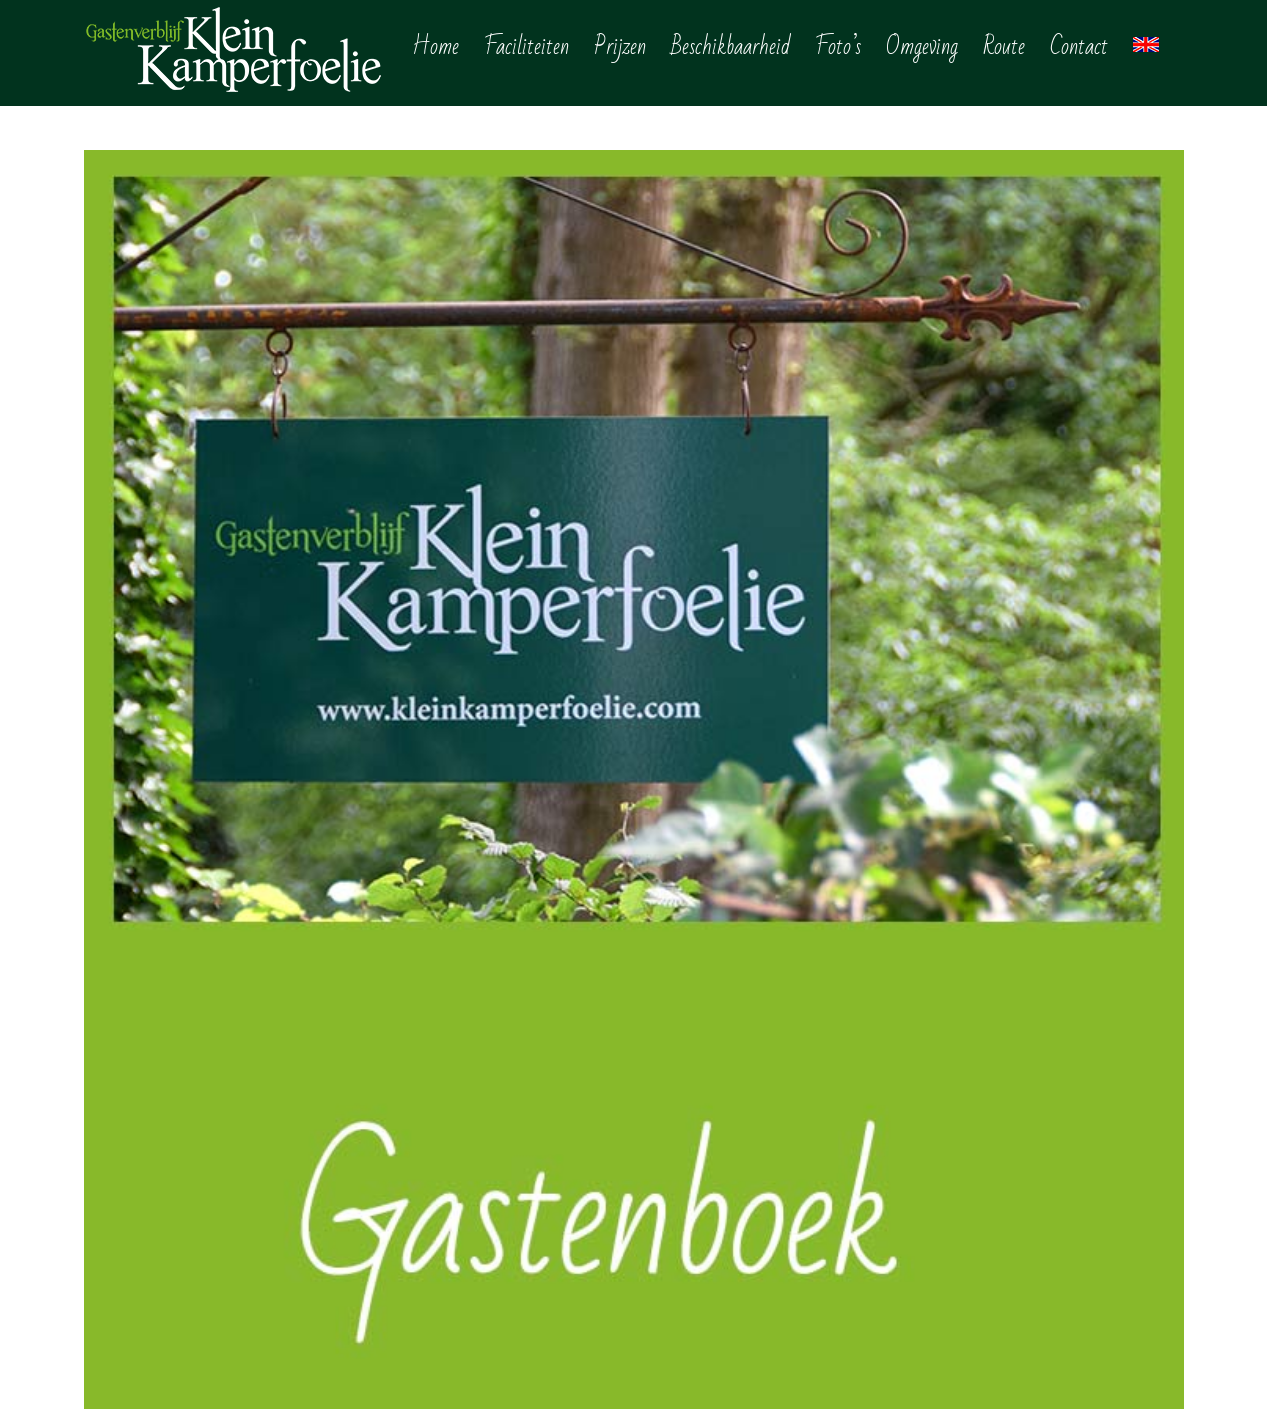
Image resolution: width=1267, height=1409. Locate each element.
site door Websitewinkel (592, 1369)
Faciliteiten (702, 1092)
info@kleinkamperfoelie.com (188, 1151)
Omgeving (699, 1208)
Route (683, 1237)
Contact (690, 1266)
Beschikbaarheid (723, 1150)
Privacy (497, 1369)
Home (683, 1063)
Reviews (693, 1295)
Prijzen (686, 1121)
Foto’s (683, 1179)
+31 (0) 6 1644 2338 (162, 1087)
